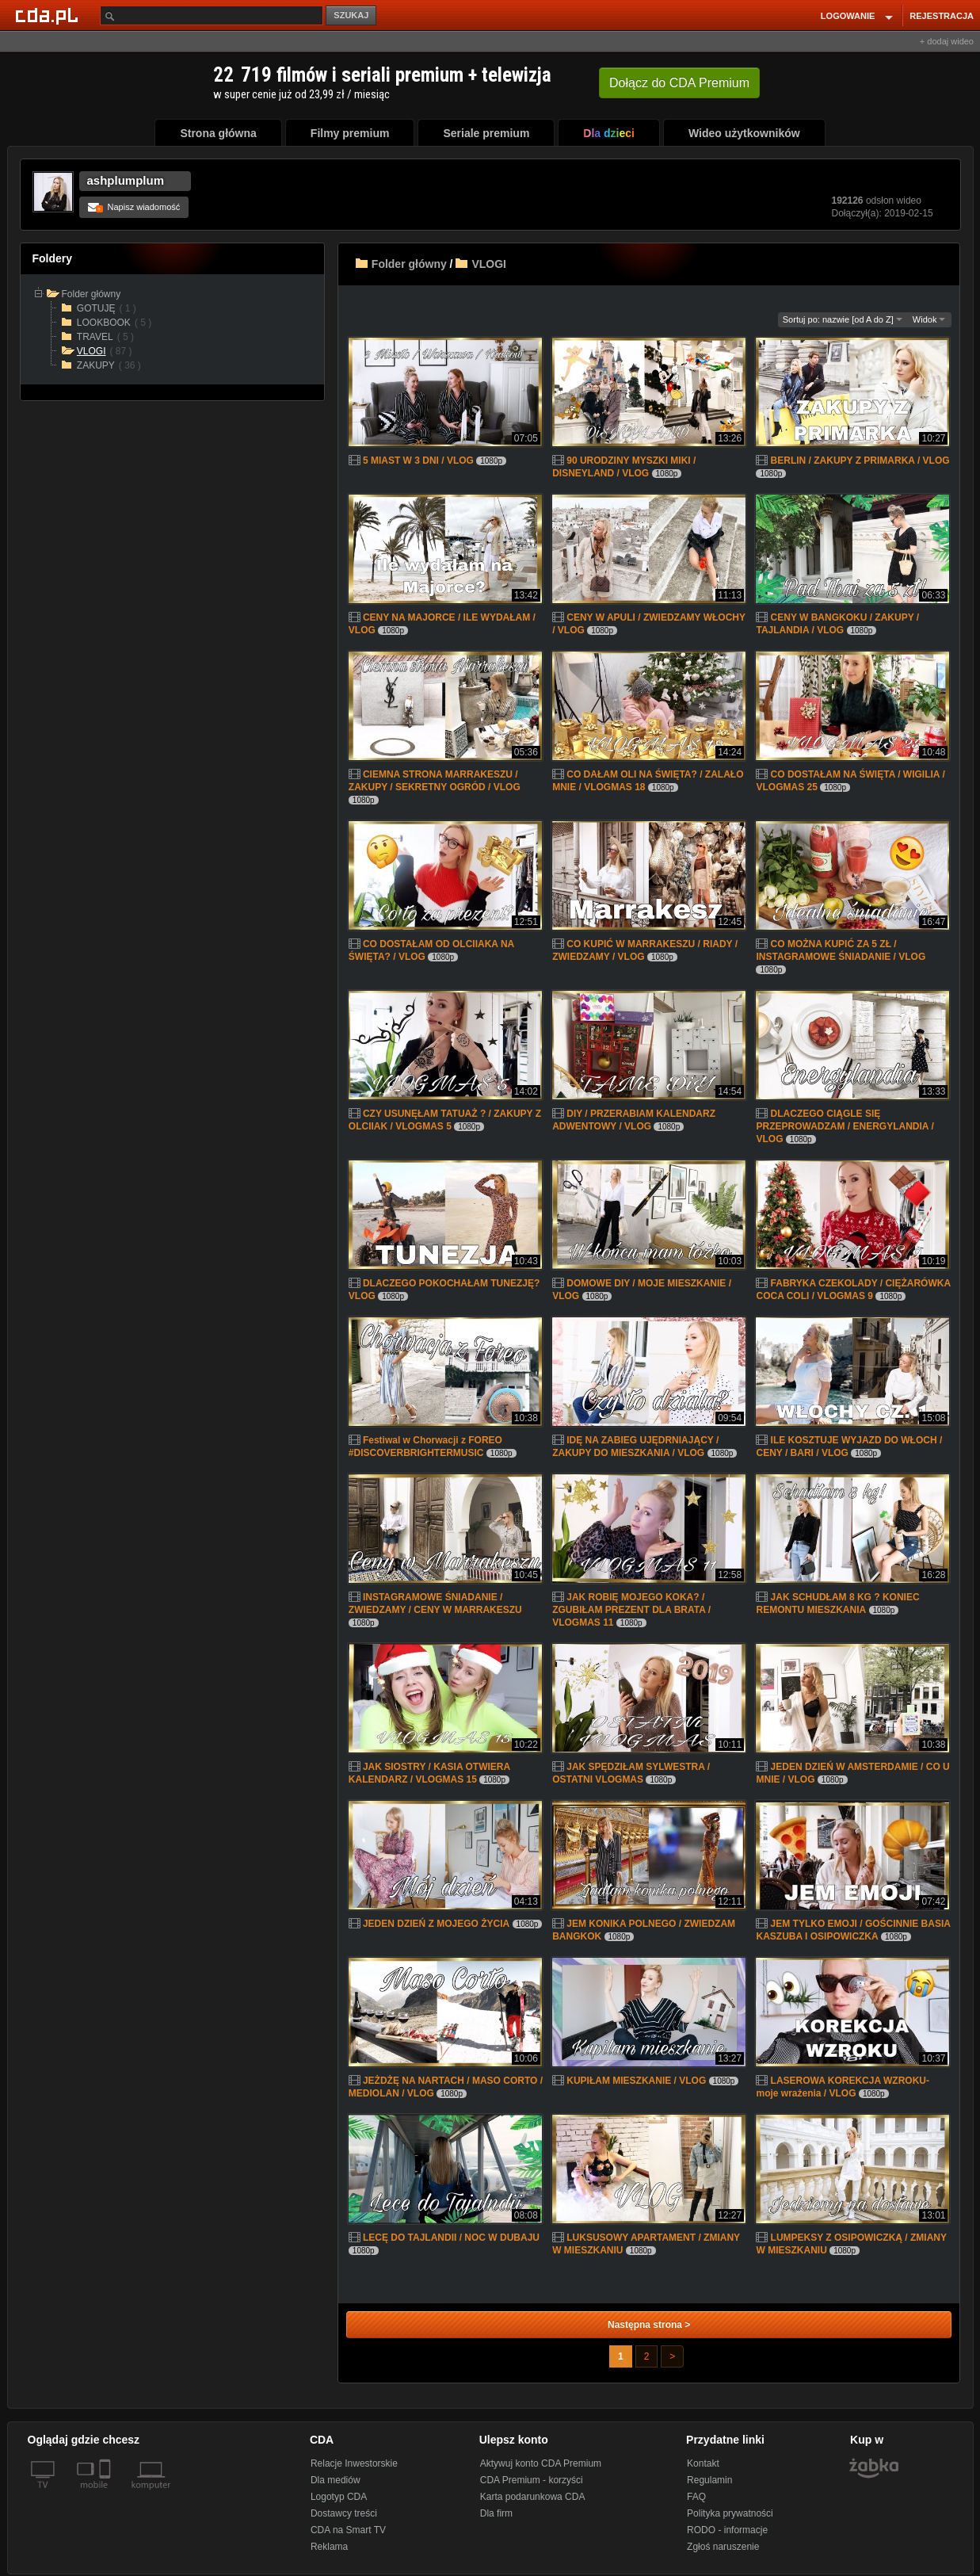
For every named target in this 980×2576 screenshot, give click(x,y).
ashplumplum (126, 180)
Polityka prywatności (730, 2513)
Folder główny (409, 264)
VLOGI (488, 264)
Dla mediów (335, 2480)
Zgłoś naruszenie (723, 2546)
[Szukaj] (211, 15)
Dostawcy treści (344, 2513)
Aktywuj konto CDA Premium (540, 2463)
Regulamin (709, 2480)
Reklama (329, 2546)
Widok (929, 319)
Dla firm (496, 2513)
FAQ (696, 2496)
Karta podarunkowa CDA (532, 2496)
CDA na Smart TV (348, 2530)
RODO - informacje (727, 2530)
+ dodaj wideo (947, 41)
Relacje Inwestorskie (354, 2463)
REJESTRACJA (941, 16)
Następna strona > (649, 2324)
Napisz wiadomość (134, 206)
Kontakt (703, 2463)
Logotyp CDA (339, 2496)
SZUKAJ (351, 15)
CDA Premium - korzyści (531, 2480)
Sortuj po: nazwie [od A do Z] (842, 319)
